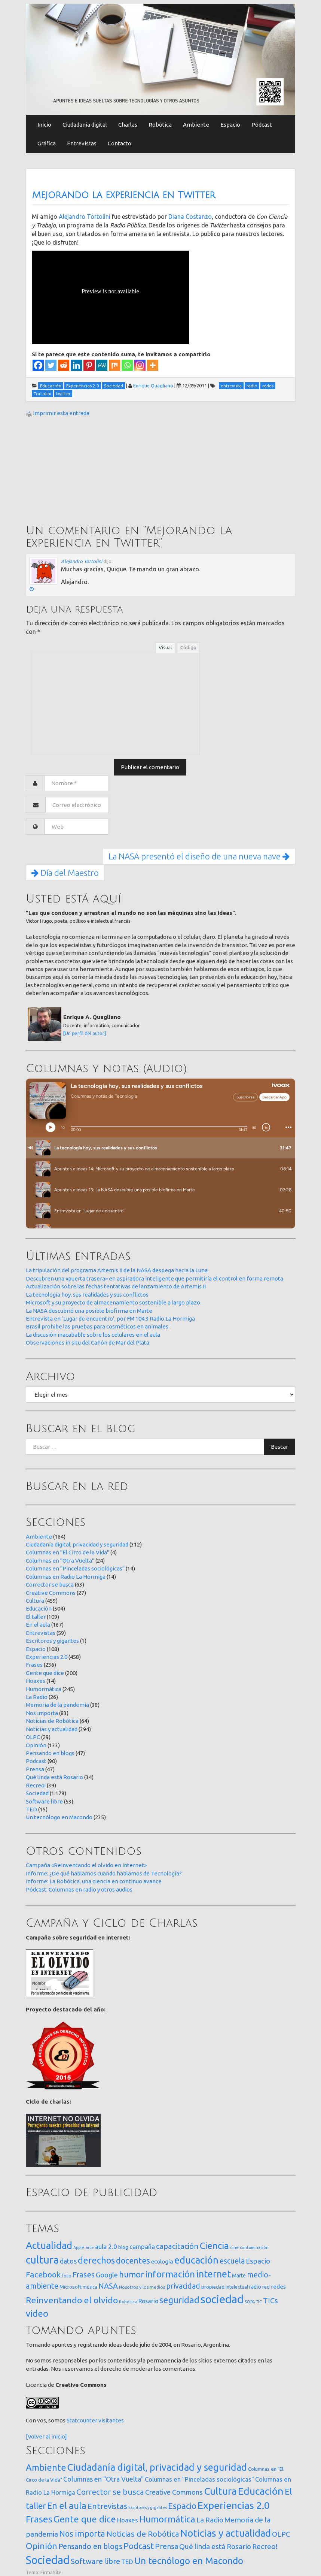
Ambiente (196, 124)
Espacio (230, 124)
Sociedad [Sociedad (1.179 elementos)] (48, 2560)
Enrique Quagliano (153, 385)
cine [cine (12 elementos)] (234, 2247)
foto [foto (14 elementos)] (66, 2275)
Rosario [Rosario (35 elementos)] (148, 2301)
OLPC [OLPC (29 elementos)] (281, 2534)
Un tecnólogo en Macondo (59, 1817)
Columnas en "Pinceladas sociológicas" (75, 1568)
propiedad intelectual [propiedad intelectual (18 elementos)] (224, 2286)
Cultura (35, 1600)
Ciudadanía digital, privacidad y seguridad (77, 1544)
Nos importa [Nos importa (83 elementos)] (82, 2533)
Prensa (35, 1769)
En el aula (38, 1624)
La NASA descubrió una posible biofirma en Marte (89, 1310)
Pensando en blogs (50, 1753)
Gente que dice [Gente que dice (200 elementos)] (85, 2519)
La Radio (37, 1697)
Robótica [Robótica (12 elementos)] (128, 2301)
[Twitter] (50, 365)
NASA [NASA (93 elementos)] (108, 2286)
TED (31, 1809)
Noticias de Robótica (52, 1721)
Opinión (36, 1745)
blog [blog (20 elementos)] (123, 2247)
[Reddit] (63, 365)
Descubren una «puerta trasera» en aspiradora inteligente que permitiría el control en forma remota (154, 1278)
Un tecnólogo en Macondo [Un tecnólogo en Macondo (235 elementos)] (188, 2560)
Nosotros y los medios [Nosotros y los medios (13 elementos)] (142, 2287)
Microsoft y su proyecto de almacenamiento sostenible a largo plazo (113, 1302)
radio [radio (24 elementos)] (255, 2287)
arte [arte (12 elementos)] (89, 2247)
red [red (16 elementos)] (266, 2286)
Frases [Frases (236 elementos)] (39, 2519)
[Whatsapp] (127, 365)
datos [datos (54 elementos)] (68, 2261)
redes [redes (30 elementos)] (278, 2286)
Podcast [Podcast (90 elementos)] (138, 2546)
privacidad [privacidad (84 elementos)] (183, 2286)
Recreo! (36, 1785)
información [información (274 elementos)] (170, 2274)
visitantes (111, 2420)
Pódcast (261, 124)
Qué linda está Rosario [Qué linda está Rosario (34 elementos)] (215, 2546)
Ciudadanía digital (84, 124)
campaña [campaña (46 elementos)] (142, 2246)
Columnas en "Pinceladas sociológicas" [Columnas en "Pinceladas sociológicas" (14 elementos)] (199, 2479)
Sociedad (37, 1793)
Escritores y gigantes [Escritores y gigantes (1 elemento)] (147, 2507)
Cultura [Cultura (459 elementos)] (220, 2491)
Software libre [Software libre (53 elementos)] (95, 2561)
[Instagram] (140, 365)
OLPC (33, 1737)
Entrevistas (82, 143)
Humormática (43, 1689)
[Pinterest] (89, 365)
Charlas (127, 124)
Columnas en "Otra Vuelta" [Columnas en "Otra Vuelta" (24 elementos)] (103, 2479)
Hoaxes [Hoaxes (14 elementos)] (127, 2520)
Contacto (119, 143)
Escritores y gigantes (52, 1641)
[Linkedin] (76, 365)
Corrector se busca (50, 1584)
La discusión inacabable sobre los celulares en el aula (93, 1334)
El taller (36, 1617)
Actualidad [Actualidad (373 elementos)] (49, 2245)
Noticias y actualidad (51, 1729)
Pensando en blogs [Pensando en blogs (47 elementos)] (90, 2546)
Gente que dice (45, 1673)
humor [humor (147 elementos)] (131, 2274)
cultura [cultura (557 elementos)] (42, 2259)
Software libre (44, 1801)
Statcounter (82, 2420)
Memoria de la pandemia (57, 1705)
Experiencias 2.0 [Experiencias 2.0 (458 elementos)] (234, 2505)
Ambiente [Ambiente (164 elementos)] (46, 2467)
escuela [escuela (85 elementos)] (232, 2261)
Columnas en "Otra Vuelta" (60, 1560)
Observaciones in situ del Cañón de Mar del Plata (87, 1342)
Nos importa (42, 1713)
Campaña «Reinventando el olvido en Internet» (86, 1865)
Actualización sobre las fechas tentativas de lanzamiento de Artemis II (116, 1286)
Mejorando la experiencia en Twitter (123, 195)
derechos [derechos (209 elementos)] (96, 2260)
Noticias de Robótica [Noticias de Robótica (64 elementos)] (142, 2534)
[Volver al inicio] (46, 2436)
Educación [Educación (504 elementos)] (261, 2491)
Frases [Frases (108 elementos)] (84, 2274)
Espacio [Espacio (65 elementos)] (258, 2261)
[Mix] (114, 365)
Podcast (36, 1761)
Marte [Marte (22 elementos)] (239, 2276)
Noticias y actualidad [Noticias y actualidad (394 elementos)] (225, 2533)
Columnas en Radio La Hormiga (66, 1576)
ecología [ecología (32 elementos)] (162, 2261)
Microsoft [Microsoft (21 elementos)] (70, 2287)
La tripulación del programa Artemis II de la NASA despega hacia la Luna (117, 1270)
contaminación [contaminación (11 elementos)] (254, 2247)
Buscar (279, 1446)
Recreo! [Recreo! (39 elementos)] (265, 2546)
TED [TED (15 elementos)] (127, 2561)
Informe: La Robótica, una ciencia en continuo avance (94, 1881)
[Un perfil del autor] (84, 1033)
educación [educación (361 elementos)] (196, 2260)
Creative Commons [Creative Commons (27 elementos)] (174, 2492)
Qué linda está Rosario (54, 1777)
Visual (165, 647)
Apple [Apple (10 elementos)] (78, 2247)
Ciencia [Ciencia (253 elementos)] (214, 2245)
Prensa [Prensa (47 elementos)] (166, 2546)
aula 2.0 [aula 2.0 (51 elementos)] (106, 2246)
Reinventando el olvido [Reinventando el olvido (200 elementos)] (72, 2300)
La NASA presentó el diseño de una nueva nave (199, 856)
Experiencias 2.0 (46, 1657)
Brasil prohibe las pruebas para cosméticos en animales (97, 1326)
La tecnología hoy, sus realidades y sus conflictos (87, 1294)
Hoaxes (35, 1681)
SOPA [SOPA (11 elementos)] (250, 2302)
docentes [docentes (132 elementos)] (133, 2260)
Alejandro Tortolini (84, 216)
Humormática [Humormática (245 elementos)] (167, 2519)
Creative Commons (51, 1593)
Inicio (44, 124)
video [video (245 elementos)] (37, 2314)
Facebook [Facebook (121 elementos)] (43, 2274)
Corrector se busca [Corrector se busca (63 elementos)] (110, 2492)
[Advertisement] (82, 471)
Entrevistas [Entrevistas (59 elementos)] (107, 2506)
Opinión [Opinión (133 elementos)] (41, 2546)
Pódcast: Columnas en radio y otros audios (79, 1889)
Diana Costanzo (190, 216)
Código (188, 647)
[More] (152, 365)
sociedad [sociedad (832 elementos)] (222, 2299)
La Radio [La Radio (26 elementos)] (209, 2520)
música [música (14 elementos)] (90, 2287)
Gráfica (46, 143)
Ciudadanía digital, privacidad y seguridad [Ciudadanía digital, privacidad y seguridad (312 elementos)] (157, 2467)
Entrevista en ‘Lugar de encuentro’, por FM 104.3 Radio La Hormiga (110, 1318)
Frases (34, 1665)
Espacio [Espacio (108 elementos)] (182, 2505)
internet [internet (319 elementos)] (213, 2273)
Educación (39, 1608)
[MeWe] (101, 365)
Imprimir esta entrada (61, 413)
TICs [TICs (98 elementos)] (270, 2300)
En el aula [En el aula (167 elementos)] (66, 2505)
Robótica (160, 124)
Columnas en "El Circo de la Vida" (67, 1552)
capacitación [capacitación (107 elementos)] (177, 2246)
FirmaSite (50, 2572)
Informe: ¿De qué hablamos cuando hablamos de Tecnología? (104, 1873)
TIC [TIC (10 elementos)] (259, 2302)
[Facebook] (38, 365)
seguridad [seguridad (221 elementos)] (179, 2300)
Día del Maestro (65, 872)
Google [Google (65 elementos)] (107, 2275)
